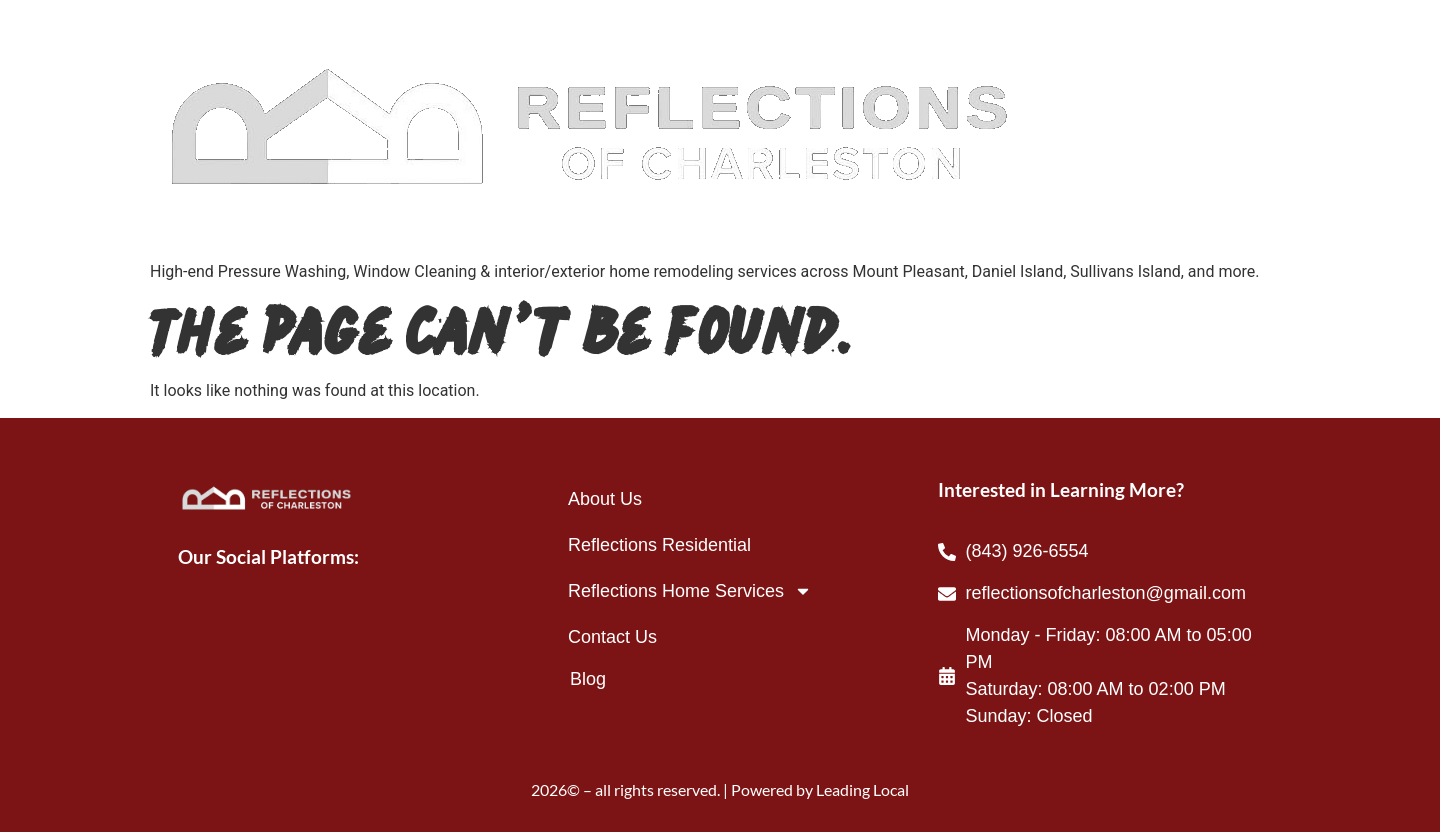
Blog (588, 679)
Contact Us (612, 637)
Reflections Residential (659, 545)
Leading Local (862, 789)
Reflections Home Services (690, 591)
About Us (605, 499)
